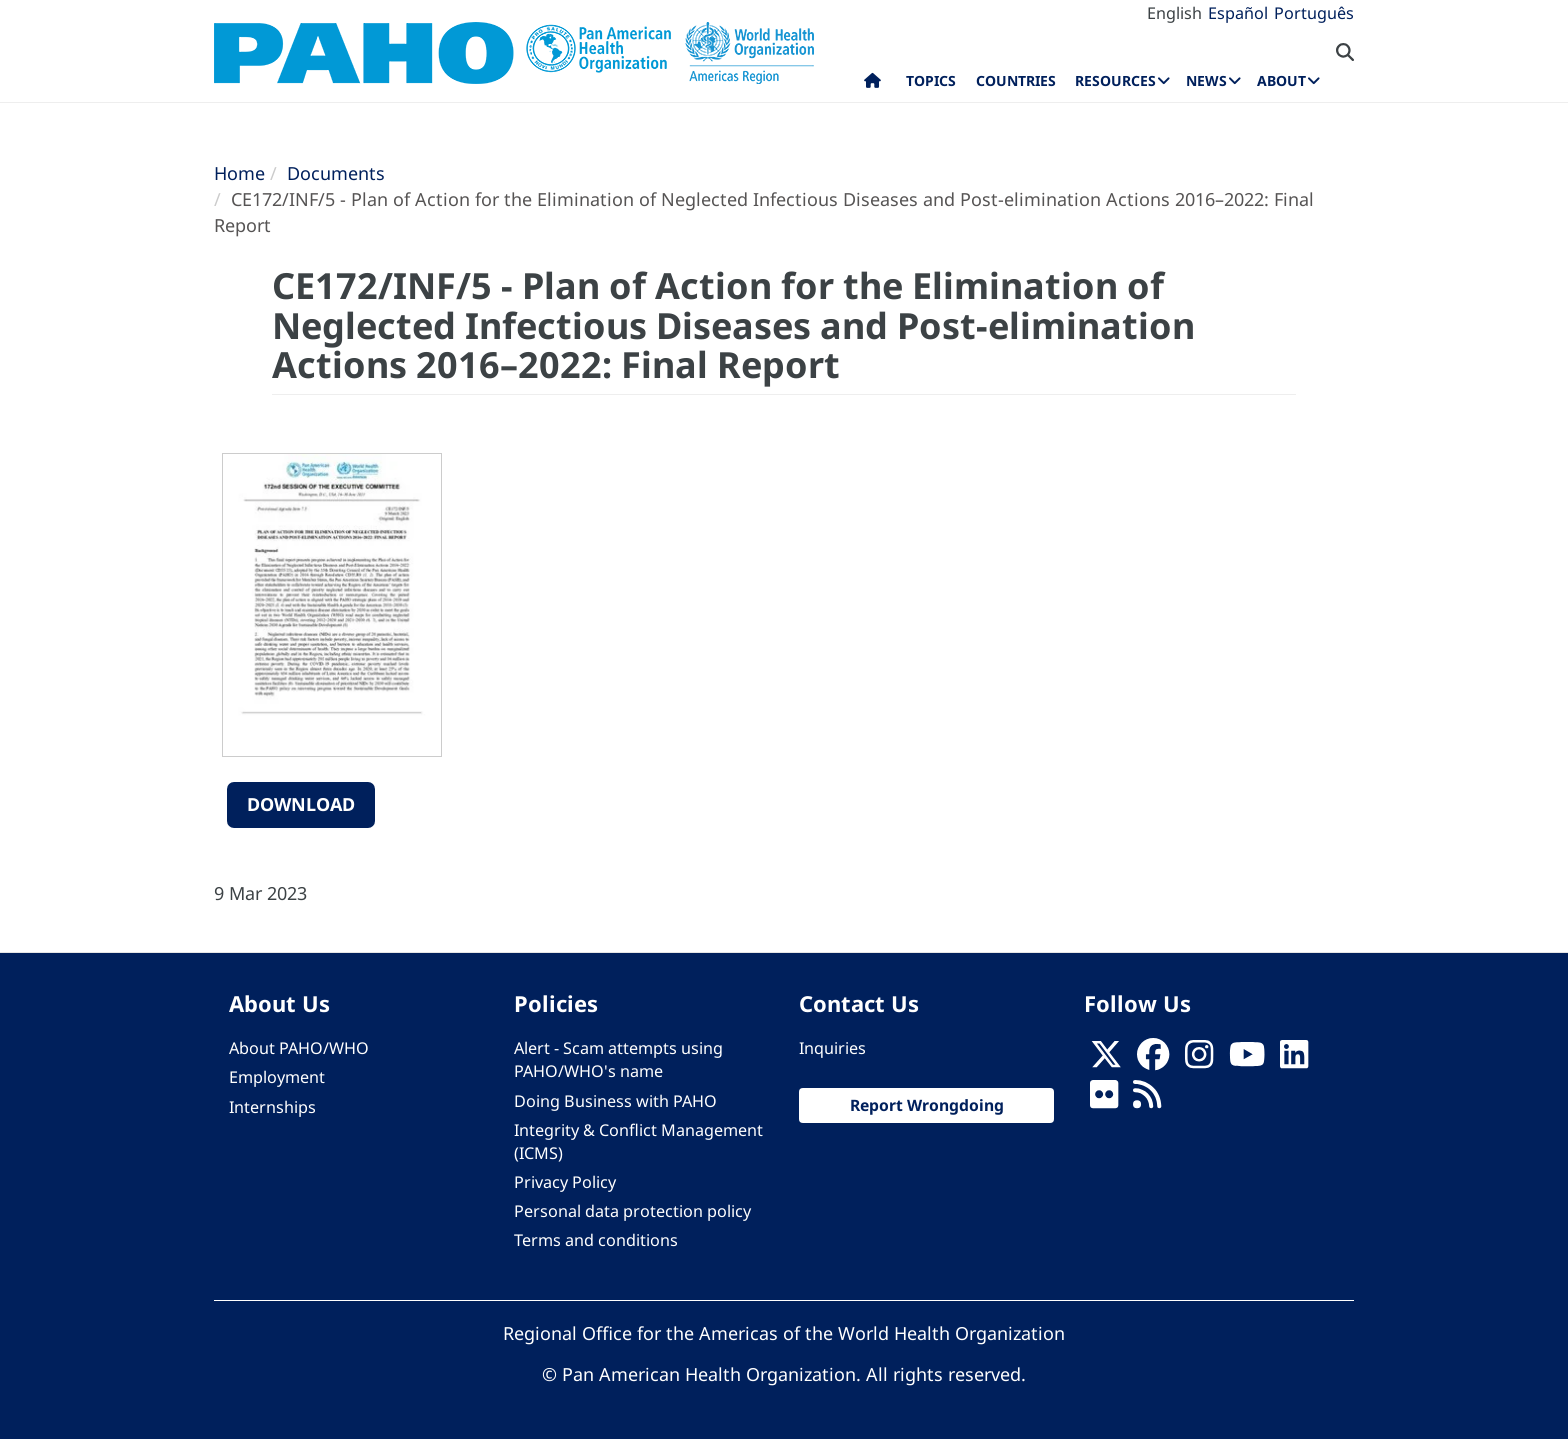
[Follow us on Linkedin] (1294, 1060)
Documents (336, 173)
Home (239, 173)
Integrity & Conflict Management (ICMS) (638, 1141)
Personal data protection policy (632, 1211)
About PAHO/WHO (299, 1048)
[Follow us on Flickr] (1104, 1101)
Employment (277, 1077)
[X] (1106, 1060)
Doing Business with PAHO (615, 1101)
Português (1314, 13)
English (1174, 13)
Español (1238, 13)
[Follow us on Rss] (1147, 1101)
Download (301, 804)
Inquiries (832, 1048)
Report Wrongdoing (927, 1105)
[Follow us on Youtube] (1247, 1060)
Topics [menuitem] (931, 80)
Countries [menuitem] (1016, 80)
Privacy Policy (565, 1182)
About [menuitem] (1281, 80)
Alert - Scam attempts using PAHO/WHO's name (618, 1059)
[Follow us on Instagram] (1199, 1060)
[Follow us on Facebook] (1153, 1060)
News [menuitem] (1206, 80)
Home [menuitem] (872, 85)
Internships (272, 1107)
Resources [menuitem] (1115, 80)
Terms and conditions (596, 1240)
